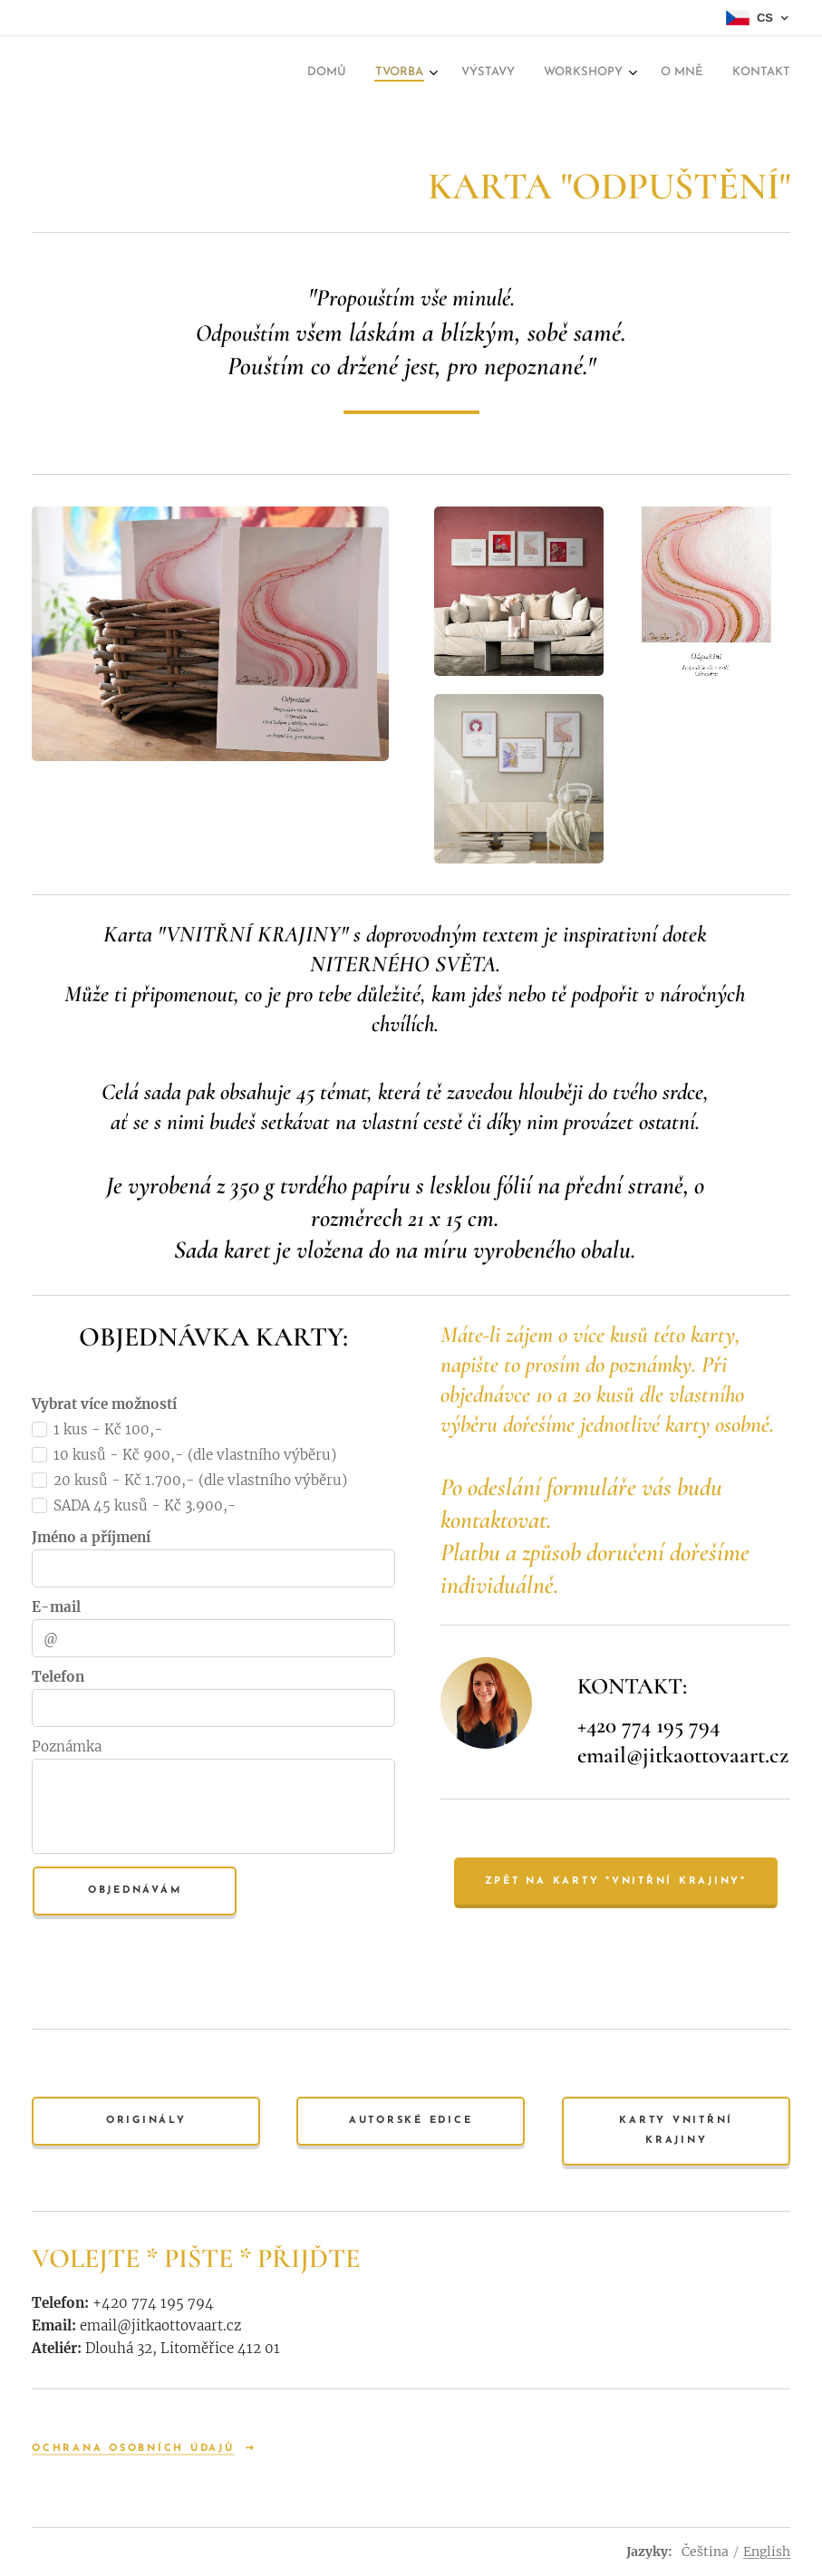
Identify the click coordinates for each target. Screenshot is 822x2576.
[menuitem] (335, 74)
